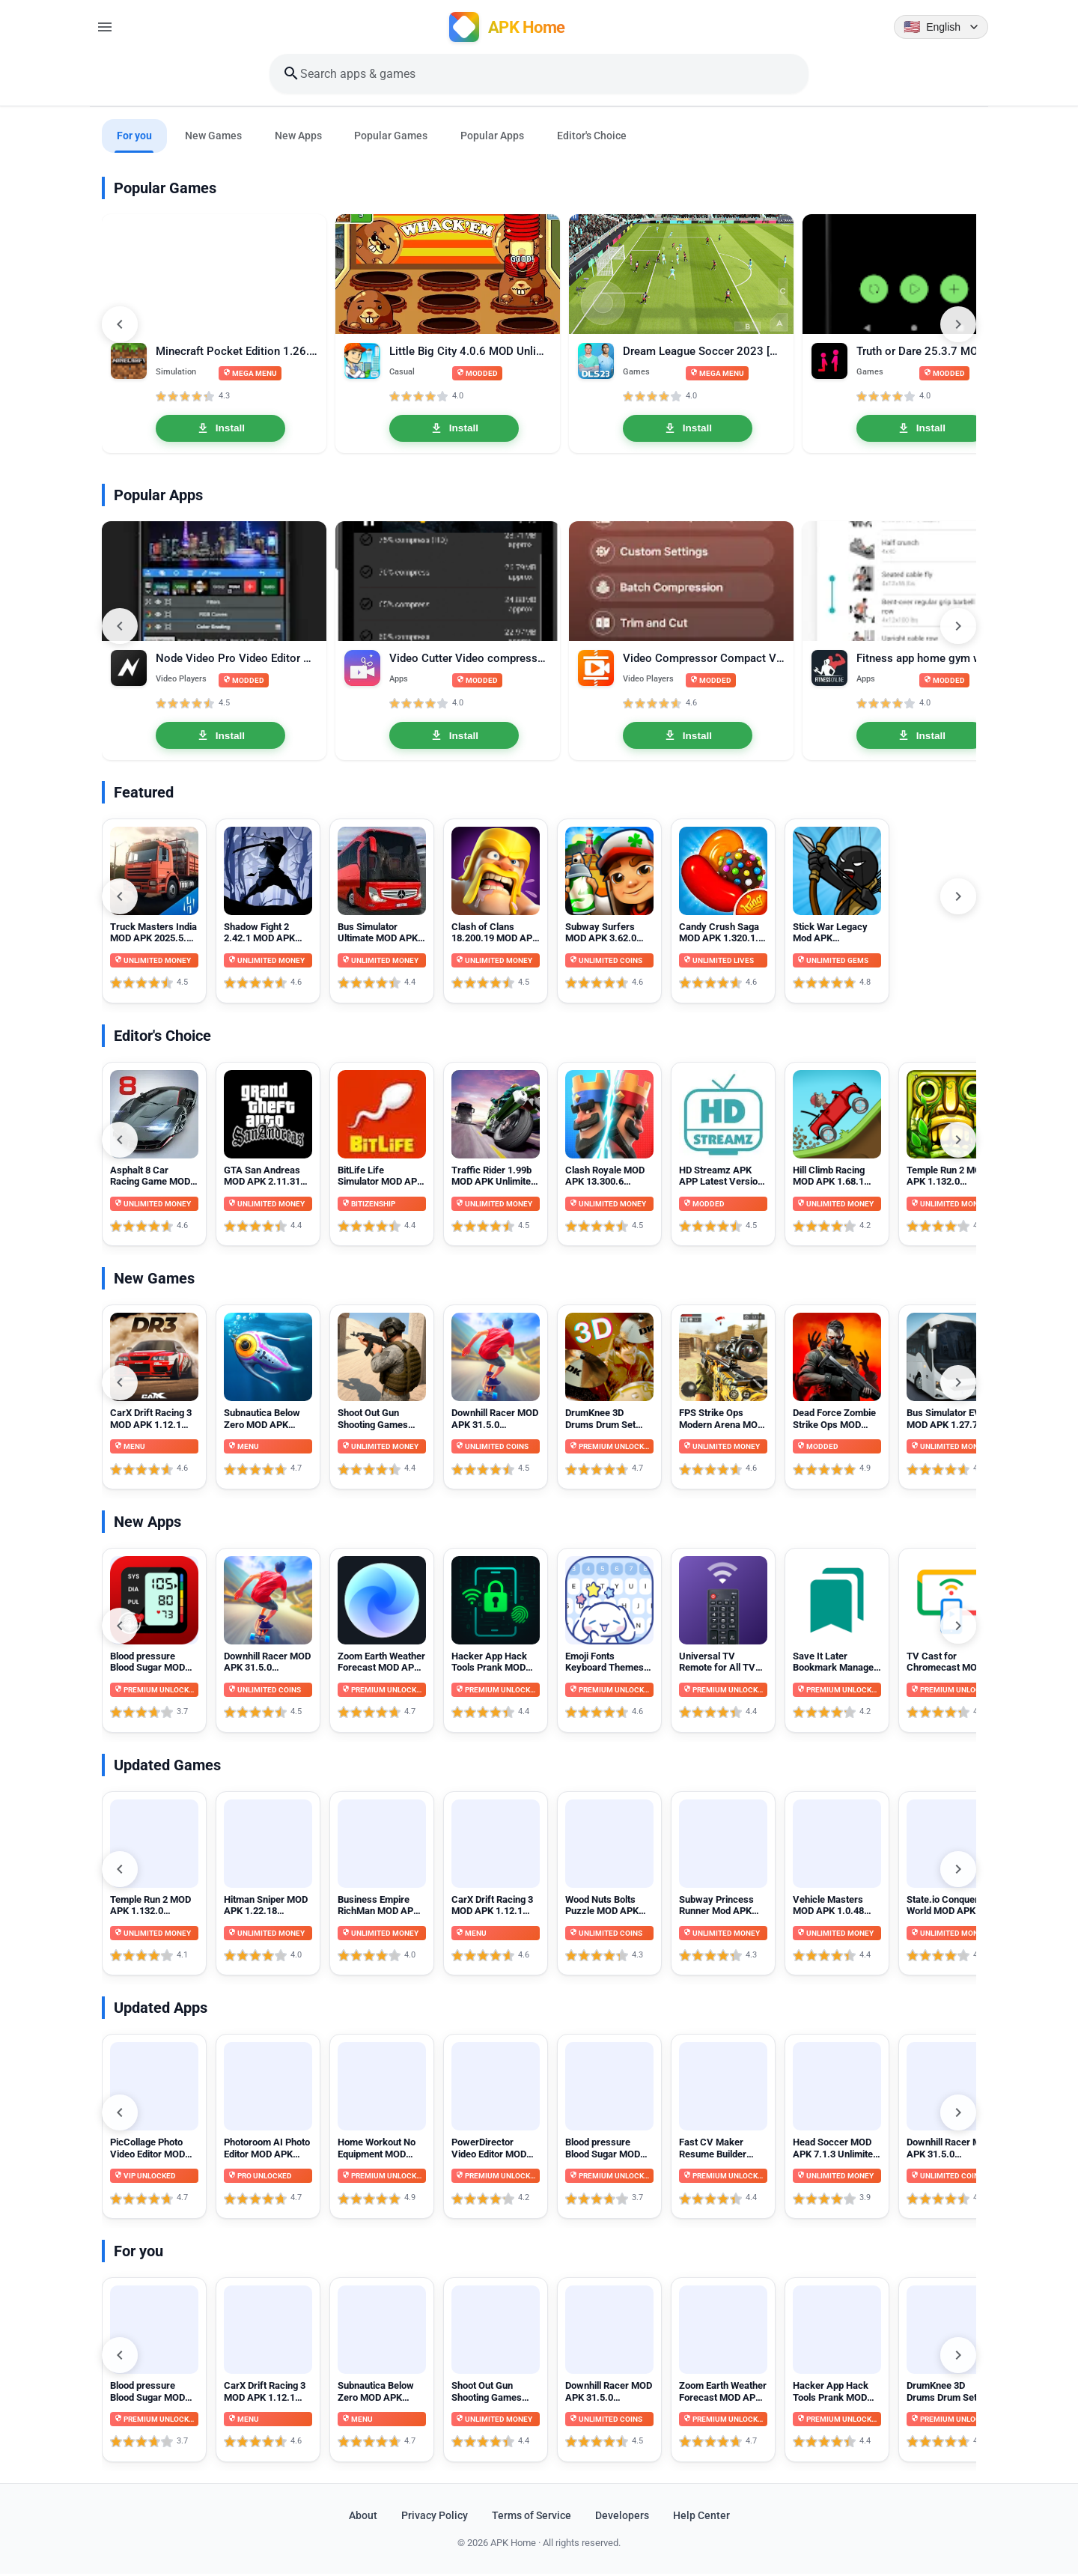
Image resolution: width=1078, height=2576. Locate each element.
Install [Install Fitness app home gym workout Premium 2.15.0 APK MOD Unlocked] (921, 737)
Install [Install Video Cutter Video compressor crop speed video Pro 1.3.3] (454, 737)
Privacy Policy (434, 2517)
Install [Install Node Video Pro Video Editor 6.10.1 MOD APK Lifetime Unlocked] (220, 737)
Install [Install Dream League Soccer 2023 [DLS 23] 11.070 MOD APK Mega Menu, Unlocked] (687, 429)
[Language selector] (941, 27)
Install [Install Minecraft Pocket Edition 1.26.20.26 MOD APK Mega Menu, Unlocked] (220, 429)
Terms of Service (531, 2517)
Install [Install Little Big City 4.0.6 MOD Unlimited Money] (454, 429)
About (363, 2517)
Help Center (701, 2517)
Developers (622, 2517)
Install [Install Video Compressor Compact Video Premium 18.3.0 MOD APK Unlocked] (687, 737)
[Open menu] (105, 27)
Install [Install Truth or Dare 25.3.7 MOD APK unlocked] (921, 429)
